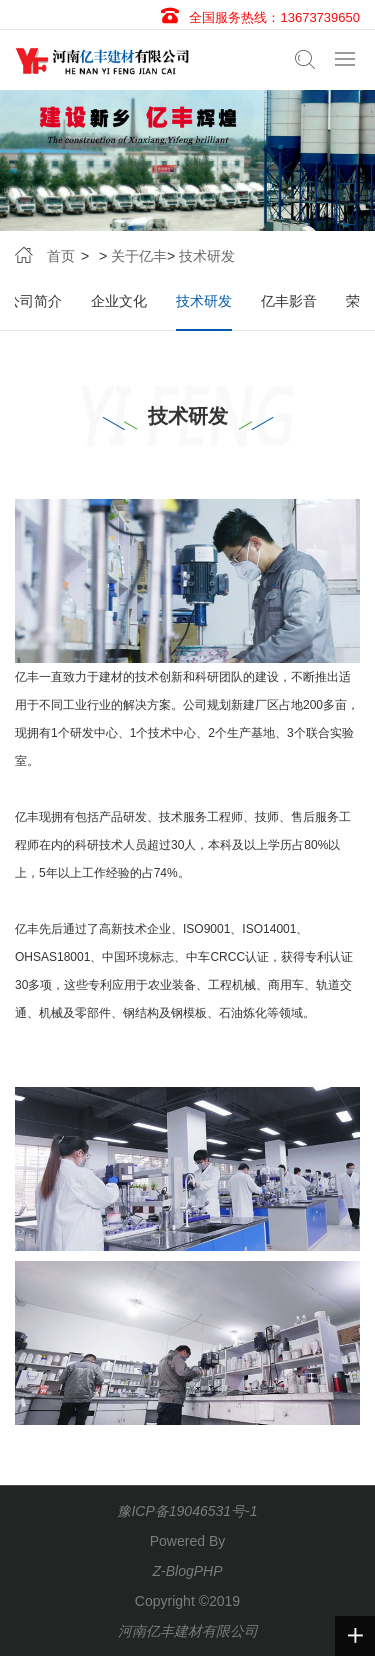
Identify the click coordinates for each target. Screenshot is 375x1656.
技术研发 (207, 256)
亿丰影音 (289, 301)
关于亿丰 (139, 256)
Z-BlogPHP (187, 1571)
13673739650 (320, 17)
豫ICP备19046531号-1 (187, 1511)
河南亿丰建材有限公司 (188, 1631)
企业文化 (119, 301)
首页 (61, 256)
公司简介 (34, 301)
